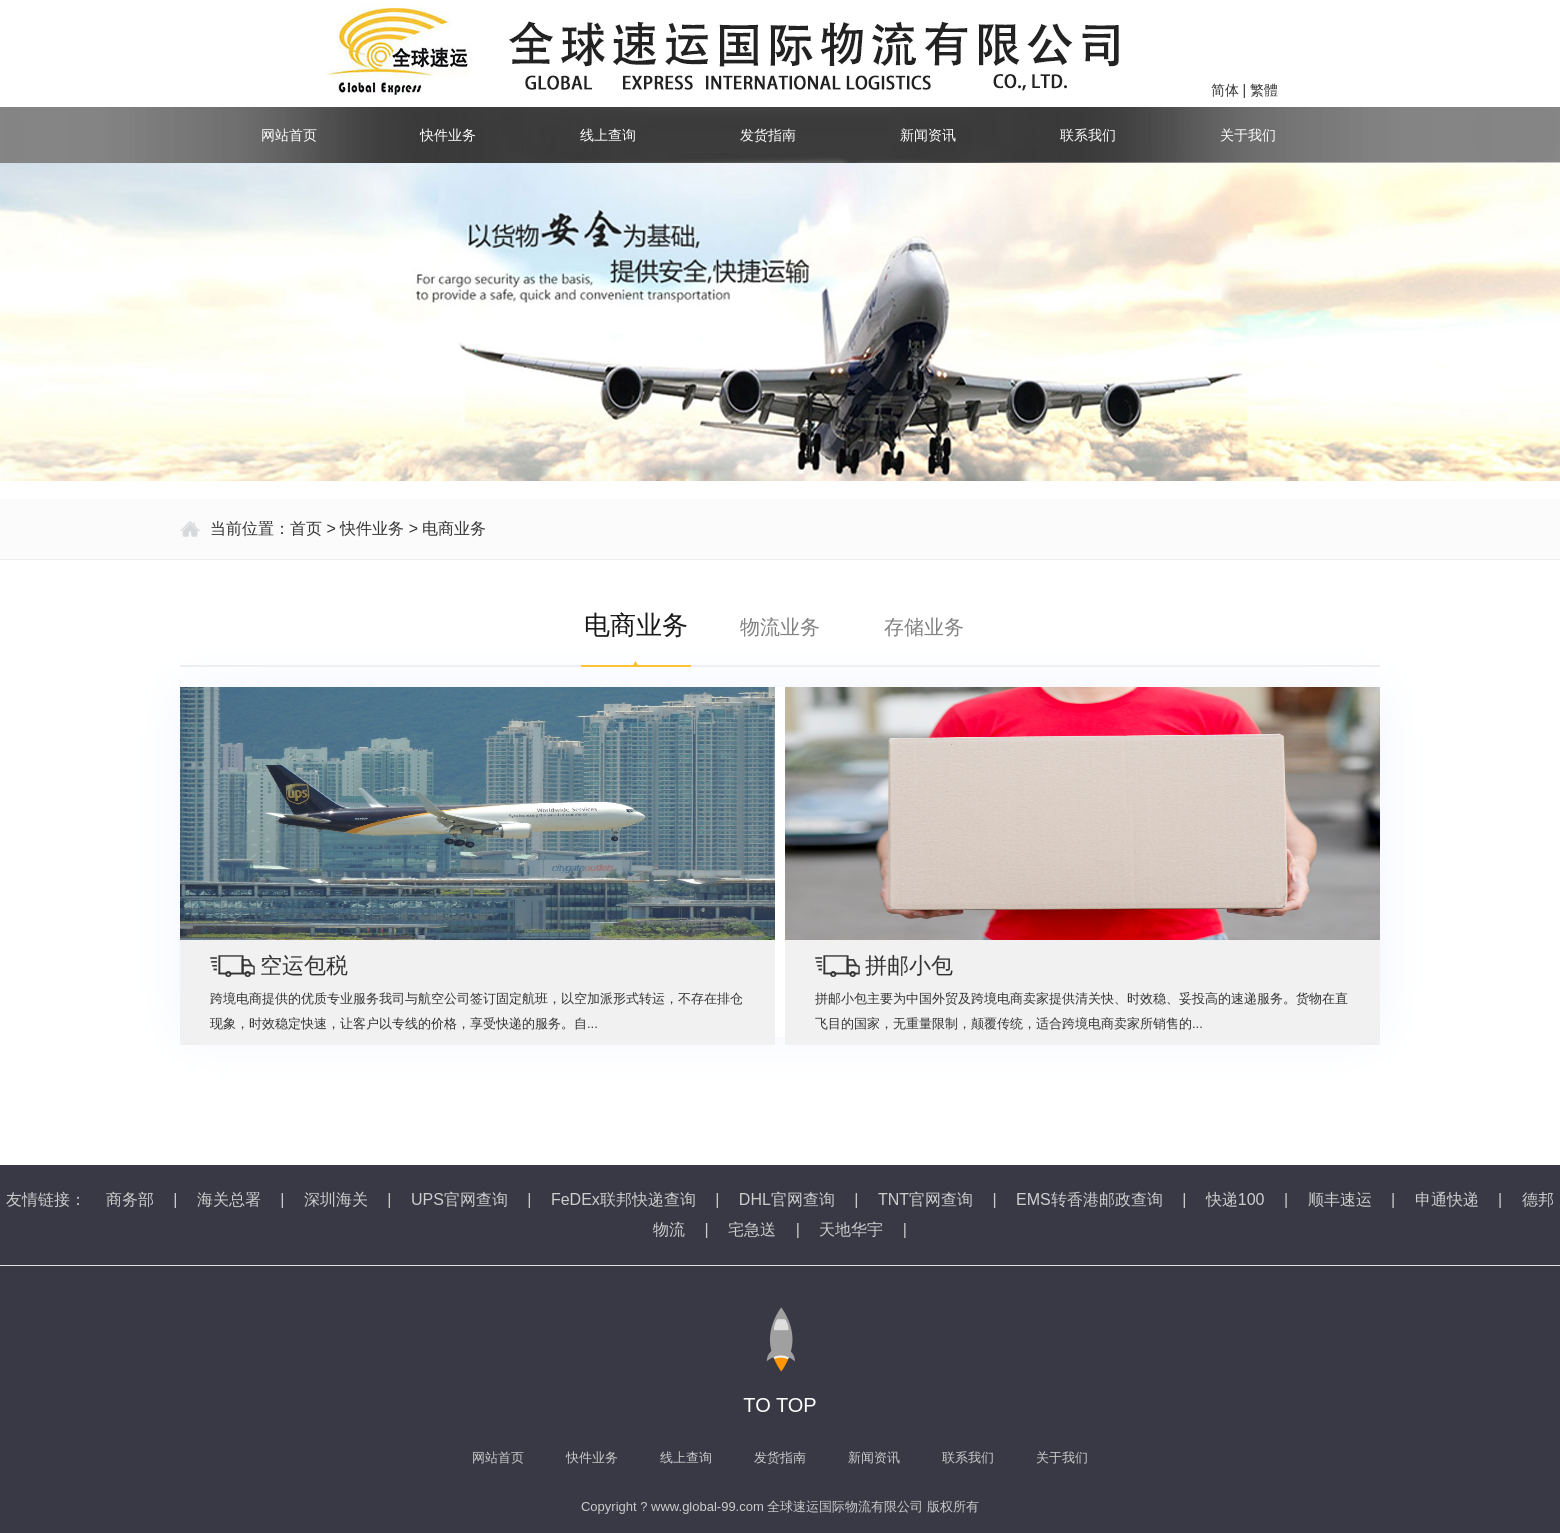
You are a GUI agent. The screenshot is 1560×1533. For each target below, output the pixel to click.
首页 (306, 528)
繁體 (1264, 90)
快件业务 (448, 135)
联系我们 (1088, 135)
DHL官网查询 (787, 1199)
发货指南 (768, 135)
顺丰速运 (1340, 1199)
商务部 (130, 1199)
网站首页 (289, 135)
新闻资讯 (928, 135)
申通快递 (1447, 1199)
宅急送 (752, 1229)
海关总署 (229, 1199)
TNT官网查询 (925, 1199)
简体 (1225, 90)
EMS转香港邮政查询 (1089, 1199)
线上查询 (608, 135)
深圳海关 (336, 1199)
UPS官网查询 (459, 1199)
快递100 (1235, 1199)
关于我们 (1248, 135)
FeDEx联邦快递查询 (623, 1199)
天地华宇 (851, 1229)
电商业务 (454, 528)
